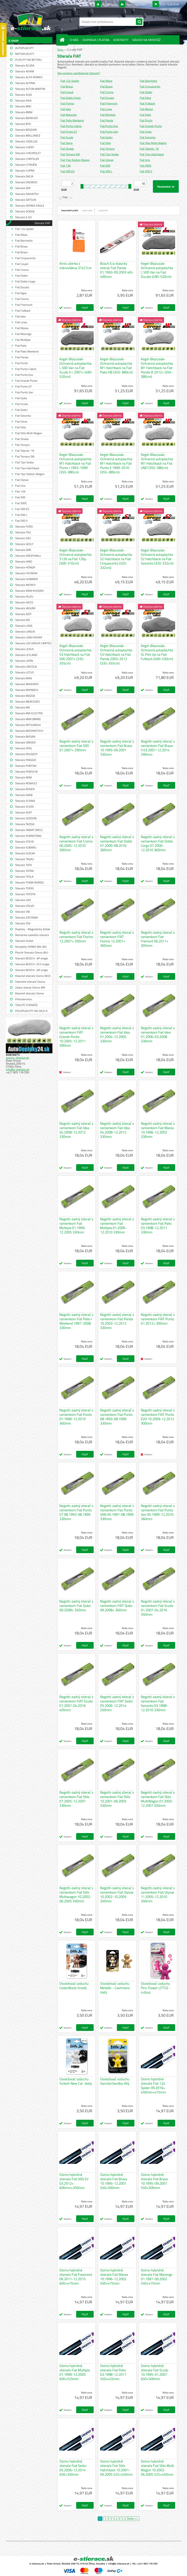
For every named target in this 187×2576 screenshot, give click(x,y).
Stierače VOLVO (24, 906)
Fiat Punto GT (23, 386)
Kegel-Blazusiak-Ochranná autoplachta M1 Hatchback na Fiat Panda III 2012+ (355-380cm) (157, 368)
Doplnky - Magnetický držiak (32, 929)
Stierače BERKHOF (26, 118)
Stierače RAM (23, 777)
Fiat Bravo (21, 252)
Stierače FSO (23, 532)
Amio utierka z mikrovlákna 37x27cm (75, 265)
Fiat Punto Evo (24, 375)
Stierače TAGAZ (24, 859)
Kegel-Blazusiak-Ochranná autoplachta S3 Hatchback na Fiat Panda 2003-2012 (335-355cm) (116, 654)
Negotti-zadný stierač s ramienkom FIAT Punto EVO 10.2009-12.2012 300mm (158, 1416)
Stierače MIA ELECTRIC (29, 713)
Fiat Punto (21, 363)
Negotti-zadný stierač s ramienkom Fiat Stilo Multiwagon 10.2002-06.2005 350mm (76, 1894)
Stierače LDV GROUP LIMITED (33, 643)
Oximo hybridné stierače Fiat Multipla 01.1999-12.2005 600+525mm (74, 2372)
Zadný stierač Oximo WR (30, 987)
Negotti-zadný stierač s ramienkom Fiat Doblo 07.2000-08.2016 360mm (117, 843)
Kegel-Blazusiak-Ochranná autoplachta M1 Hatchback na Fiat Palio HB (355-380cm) (116, 365)
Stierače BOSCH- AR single (31, 970)
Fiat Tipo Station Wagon (29, 474)
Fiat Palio (20, 345)
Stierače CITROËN (26, 164)
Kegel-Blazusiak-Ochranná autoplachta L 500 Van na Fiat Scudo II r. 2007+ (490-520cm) (76, 368)
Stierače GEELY (24, 544)
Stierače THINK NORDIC (29, 882)
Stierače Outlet (24, 941)
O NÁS (74, 39)
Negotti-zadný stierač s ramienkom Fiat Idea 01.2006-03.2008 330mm (158, 1034)
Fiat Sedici (21, 410)
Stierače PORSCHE (26, 771)
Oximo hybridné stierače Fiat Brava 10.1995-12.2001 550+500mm (113, 2181)
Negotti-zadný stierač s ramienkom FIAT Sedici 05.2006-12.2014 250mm (117, 1703)
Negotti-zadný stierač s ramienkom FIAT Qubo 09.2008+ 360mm (117, 1605)
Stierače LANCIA (25, 631)
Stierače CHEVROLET (28, 153)
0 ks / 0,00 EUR (169, 4)
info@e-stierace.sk (17, 1069)
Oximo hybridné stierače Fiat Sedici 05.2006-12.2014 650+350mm (72, 2468)
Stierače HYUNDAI (26, 573)
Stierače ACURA (24, 65)
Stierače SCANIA (25, 801)
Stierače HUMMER (26, 579)
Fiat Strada (21, 439)
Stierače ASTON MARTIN (30, 89)
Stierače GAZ (23, 538)
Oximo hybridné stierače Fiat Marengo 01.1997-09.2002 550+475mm (156, 2277)
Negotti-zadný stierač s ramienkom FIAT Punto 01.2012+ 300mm (158, 1319)
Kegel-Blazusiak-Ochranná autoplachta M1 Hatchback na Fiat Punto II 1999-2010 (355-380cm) (116, 463)
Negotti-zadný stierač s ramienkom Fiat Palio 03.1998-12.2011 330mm (158, 1225)
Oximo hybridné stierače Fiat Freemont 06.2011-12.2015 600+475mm (75, 2277)
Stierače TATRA (24, 871)
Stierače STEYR (24, 841)
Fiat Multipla (22, 340)
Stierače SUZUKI (25, 853)
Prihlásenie (109, 4)
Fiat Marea (21, 328)
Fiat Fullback (22, 310)
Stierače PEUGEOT (26, 754)
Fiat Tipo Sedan (24, 462)
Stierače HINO (23, 561)
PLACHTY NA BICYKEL (28, 59)
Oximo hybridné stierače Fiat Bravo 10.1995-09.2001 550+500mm (154, 2181)
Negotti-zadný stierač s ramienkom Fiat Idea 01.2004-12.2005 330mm (117, 1034)
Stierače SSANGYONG (28, 836)
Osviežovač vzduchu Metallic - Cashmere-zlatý (115, 1987)
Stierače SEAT (23, 812)
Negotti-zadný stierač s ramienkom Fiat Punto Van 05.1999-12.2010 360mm (158, 1512)
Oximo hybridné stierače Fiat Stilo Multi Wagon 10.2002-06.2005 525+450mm (157, 2468)
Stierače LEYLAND (26, 655)
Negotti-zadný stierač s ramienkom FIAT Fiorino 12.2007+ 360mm (117, 939)
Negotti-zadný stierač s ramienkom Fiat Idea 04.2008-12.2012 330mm (76, 1130)
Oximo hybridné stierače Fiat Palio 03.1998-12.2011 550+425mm (113, 2372)
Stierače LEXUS (24, 649)
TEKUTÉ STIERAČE (26, 1005)
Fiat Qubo (21, 398)
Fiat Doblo (21, 275)
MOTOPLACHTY (24, 54)
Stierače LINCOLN (26, 666)
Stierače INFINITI (25, 585)
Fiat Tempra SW (25, 456)
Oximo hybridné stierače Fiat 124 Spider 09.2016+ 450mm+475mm (153, 2085)
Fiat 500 (20, 497)
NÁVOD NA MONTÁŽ (146, 39)
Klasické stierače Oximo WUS (33, 976)
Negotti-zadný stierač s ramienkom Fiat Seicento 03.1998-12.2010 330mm (158, 1703)
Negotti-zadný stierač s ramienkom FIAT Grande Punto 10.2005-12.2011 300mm (76, 1037)
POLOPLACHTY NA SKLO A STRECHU (31, 1011)
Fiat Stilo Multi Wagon (28, 433)
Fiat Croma (21, 270)
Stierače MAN (23, 678)
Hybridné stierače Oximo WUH (30, 982)
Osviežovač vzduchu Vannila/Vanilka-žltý (114, 2081)
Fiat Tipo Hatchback (27, 468)
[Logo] (31, 22)
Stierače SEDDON (26, 818)
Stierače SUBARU (25, 847)
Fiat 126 (20, 491)
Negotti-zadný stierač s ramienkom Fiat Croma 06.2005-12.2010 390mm (76, 843)
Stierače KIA (22, 620)
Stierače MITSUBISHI (28, 725)
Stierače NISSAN (25, 736)
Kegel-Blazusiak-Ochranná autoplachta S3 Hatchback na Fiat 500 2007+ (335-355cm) (75, 654)
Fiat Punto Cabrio (25, 369)
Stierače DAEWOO (26, 182)
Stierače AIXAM (24, 71)
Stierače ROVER (25, 789)
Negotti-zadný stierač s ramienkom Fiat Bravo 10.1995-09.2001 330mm (117, 748)
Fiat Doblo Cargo (25, 281)
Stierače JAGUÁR (25, 608)
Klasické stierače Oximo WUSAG (29, 993)
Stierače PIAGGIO (25, 760)
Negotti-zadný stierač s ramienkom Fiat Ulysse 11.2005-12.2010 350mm (158, 1894)
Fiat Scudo (21, 404)
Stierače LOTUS (24, 672)
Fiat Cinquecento (25, 258)
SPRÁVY (66, 49)
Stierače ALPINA (25, 83)
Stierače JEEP (23, 614)
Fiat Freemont (24, 305)
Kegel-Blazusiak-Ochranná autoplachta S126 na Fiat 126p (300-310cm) (75, 556)
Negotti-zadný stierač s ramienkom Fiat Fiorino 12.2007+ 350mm (76, 936)
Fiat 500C (21, 503)
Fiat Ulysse (22, 480)
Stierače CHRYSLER (27, 159)
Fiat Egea (20, 293)
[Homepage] (63, 39)
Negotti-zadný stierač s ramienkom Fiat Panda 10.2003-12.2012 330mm (117, 1321)
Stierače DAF (23, 188)
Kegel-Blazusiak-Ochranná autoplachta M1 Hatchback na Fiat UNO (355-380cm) (157, 461)
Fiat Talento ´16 (24, 450)
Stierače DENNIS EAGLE (29, 205)
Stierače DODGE (25, 211)
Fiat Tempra (22, 445)
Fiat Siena (21, 421)
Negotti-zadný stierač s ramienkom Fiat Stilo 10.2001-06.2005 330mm (117, 1799)
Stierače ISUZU (24, 596)
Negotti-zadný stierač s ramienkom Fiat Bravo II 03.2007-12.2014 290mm (158, 748)
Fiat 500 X (21, 520)
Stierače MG (22, 707)
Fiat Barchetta (24, 240)
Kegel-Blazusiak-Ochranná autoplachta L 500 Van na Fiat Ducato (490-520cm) (157, 270)
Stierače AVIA (23, 100)
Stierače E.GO (23, 217)
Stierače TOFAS (24, 888)
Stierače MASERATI (27, 684)
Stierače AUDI (23, 94)
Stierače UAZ (23, 900)
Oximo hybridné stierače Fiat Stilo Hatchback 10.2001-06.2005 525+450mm (116, 2468)
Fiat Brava (21, 246)
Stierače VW (22, 911)
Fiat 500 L (21, 515)
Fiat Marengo (23, 334)
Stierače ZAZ (22, 923)
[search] (139, 21)
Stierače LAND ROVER (28, 637)
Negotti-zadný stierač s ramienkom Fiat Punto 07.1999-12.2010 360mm (76, 1416)
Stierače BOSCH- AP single (31, 958)
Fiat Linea (21, 322)
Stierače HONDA (25, 567)
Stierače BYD (23, 124)
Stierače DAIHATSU (27, 194)
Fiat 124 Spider (24, 229)
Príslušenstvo (23, 999)
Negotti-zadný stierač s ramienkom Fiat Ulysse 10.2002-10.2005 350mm (117, 1894)
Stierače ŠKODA (24, 824)
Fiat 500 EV (22, 509)
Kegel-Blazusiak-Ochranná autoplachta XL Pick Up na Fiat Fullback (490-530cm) (157, 652)
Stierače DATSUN (25, 199)
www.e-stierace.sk (17, 1057)
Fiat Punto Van (24, 392)
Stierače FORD (24, 526)
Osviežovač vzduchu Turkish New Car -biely (75, 2081)
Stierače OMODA (25, 742)
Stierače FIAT (42, 223)
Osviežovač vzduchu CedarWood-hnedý (74, 1985)
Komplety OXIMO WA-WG (31, 946)
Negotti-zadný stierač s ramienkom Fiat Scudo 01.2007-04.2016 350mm (158, 1608)
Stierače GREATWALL (28, 555)
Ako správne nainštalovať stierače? (78, 73)
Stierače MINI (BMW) (28, 719)
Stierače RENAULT (26, 783)
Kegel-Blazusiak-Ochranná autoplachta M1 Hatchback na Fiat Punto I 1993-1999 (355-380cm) (75, 463)
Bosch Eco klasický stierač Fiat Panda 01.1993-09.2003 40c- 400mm (117, 270)
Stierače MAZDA (25, 696)
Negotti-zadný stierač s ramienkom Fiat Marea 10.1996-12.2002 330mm (158, 1130)
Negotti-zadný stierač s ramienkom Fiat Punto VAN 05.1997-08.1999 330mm (117, 1512)
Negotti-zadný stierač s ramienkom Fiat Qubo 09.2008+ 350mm (76, 1605)
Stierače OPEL (23, 748)
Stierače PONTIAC (26, 766)
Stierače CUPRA (25, 170)
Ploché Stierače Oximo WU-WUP (32, 953)
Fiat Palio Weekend (27, 351)
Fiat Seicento (23, 415)
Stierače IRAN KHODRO (29, 590)
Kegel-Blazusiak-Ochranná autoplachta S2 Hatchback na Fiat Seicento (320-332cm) (157, 556)
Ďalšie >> (132, 2519)
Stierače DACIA (24, 176)
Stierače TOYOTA (25, 894)
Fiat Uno (20, 485)
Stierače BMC (23, 106)
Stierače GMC (23, 550)
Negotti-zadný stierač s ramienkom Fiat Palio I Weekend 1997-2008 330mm (76, 1321)
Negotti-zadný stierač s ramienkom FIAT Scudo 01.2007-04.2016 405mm (76, 1703)
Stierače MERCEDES (27, 701)
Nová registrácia (136, 4)
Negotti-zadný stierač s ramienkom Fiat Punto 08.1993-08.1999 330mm (117, 1416)
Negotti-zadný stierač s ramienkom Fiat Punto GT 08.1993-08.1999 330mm (76, 1512)
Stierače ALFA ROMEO (28, 77)
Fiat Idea (20, 316)
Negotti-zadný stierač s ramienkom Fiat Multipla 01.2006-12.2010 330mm (117, 1225)
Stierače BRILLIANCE (28, 135)
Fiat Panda (21, 357)
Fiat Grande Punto (26, 380)
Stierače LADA (24, 625)
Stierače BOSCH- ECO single (32, 964)
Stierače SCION (24, 806)
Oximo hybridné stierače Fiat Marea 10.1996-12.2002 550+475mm (114, 2277)
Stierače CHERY (24, 147)
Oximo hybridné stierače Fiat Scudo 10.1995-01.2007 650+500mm (154, 2372)
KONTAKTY (121, 39)
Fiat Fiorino (22, 299)
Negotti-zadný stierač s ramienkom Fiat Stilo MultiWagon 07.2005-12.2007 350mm (158, 1799)
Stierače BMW (24, 112)
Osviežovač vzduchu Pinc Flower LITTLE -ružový (156, 1987)
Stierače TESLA (24, 876)
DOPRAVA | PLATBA (95, 39)
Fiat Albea (21, 235)
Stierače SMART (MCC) (29, 830)
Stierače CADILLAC (26, 141)
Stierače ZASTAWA (26, 917)
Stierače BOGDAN (26, 129)
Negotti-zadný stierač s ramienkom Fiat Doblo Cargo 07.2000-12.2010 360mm (158, 843)
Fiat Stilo (20, 427)
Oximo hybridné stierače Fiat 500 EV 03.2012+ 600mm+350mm (74, 2181)
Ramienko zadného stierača (32, 935)
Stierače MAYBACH (26, 690)
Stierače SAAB (24, 795)
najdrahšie (103, 210)
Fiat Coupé (21, 264)
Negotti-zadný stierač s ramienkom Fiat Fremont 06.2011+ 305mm (158, 939)
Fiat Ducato (22, 287)
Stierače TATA (23, 865)
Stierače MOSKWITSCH (29, 731)
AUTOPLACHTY (24, 48)
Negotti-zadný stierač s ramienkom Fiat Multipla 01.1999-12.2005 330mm (76, 1225)
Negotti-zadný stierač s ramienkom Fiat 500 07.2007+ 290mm (76, 745)
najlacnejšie (87, 210)
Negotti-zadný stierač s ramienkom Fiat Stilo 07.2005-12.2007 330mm (76, 1799)
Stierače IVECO (24, 602)
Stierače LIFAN (24, 660)
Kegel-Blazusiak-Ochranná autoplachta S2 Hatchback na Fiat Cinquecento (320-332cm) (116, 559)
